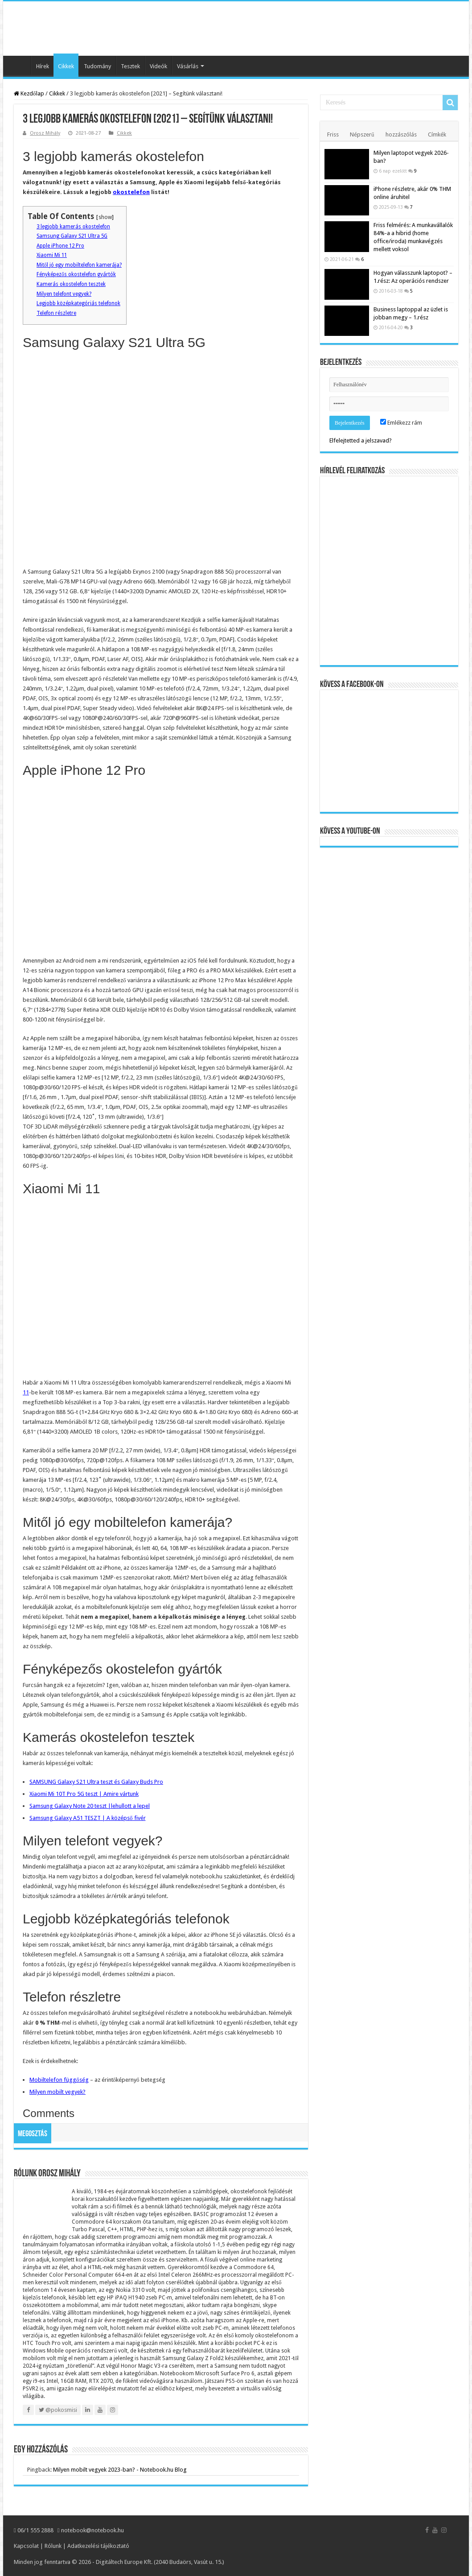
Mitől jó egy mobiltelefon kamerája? (79, 265)
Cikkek (66, 66)
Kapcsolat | (28, 2546)
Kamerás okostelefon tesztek (71, 284)
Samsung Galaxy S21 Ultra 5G (72, 236)
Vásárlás (187, 66)
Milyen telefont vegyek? (64, 294)
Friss (333, 134)
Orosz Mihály (45, 133)
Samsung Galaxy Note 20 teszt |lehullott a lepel (89, 1806)
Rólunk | (55, 2546)
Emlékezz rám (401, 422)
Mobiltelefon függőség (59, 2079)
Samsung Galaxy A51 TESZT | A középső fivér (87, 1818)
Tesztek (130, 66)
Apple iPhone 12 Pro (60, 246)
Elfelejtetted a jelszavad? (360, 440)
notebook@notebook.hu (89, 2530)
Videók (158, 66)
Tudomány (97, 66)
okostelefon (131, 192)
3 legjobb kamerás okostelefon (73, 226)
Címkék (437, 134)
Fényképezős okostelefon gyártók (76, 274)
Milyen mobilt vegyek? (57, 2091)
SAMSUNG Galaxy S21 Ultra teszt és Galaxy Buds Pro (96, 1781)
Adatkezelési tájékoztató (97, 2546)
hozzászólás (401, 134)
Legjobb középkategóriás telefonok (78, 303)
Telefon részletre (56, 313)
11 (26, 1392)
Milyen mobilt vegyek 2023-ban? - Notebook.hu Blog (120, 2469)
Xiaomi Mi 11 (52, 255)
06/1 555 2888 (33, 2530)
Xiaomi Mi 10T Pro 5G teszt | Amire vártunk (84, 1793)
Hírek (42, 66)
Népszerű (362, 134)
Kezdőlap (19, 65)
